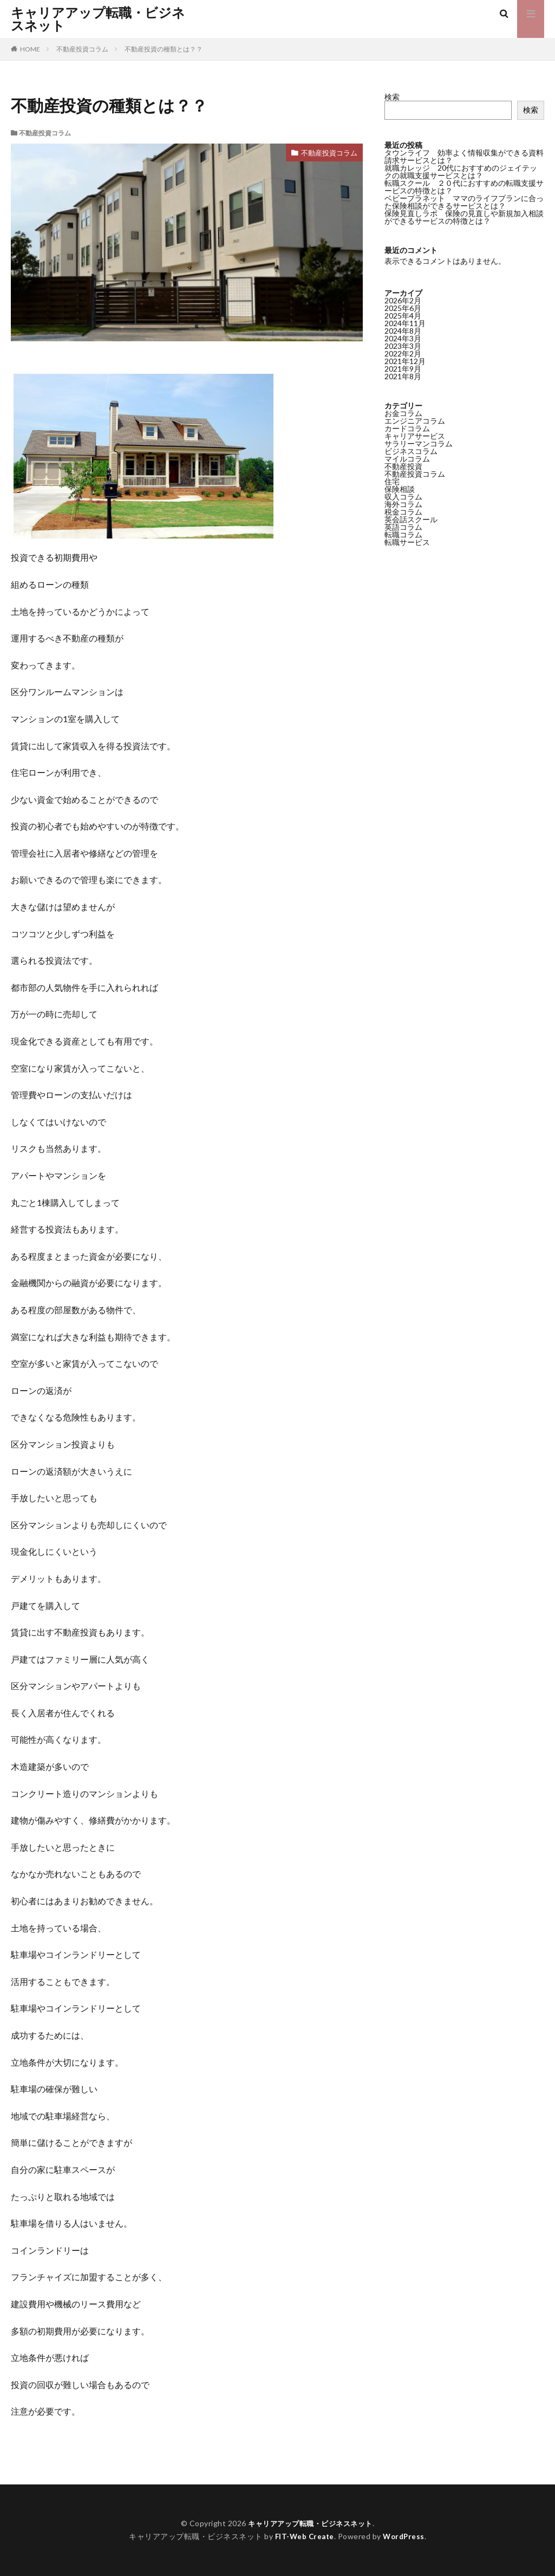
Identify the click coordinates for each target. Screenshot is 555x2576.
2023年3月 (402, 346)
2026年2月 (402, 300)
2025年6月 (402, 308)
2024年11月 (405, 323)
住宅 (392, 481)
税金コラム (403, 511)
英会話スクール (411, 519)
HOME (30, 49)
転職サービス (407, 542)
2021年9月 (402, 368)
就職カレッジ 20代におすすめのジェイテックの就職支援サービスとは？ (460, 171)
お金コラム (403, 413)
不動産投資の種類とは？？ (164, 49)
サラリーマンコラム (418, 443)
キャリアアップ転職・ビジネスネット (98, 19)
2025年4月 (402, 315)
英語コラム (403, 526)
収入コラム (403, 496)
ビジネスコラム (411, 451)
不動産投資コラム (82, 49)
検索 (392, 96)
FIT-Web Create (303, 2536)
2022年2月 (402, 353)
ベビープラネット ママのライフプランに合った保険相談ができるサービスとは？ (464, 201)
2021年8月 (402, 376)
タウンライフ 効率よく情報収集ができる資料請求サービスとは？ (464, 156)
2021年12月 (405, 361)
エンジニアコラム (414, 420)
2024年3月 (402, 338)
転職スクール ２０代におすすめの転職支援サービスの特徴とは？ (464, 186)
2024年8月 (402, 330)
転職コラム (403, 534)
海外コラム (403, 504)
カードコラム (407, 428)
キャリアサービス (414, 435)
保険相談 (399, 489)
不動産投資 (403, 466)
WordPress (405, 2536)
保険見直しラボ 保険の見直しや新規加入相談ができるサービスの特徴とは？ (464, 217)
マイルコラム (407, 458)
